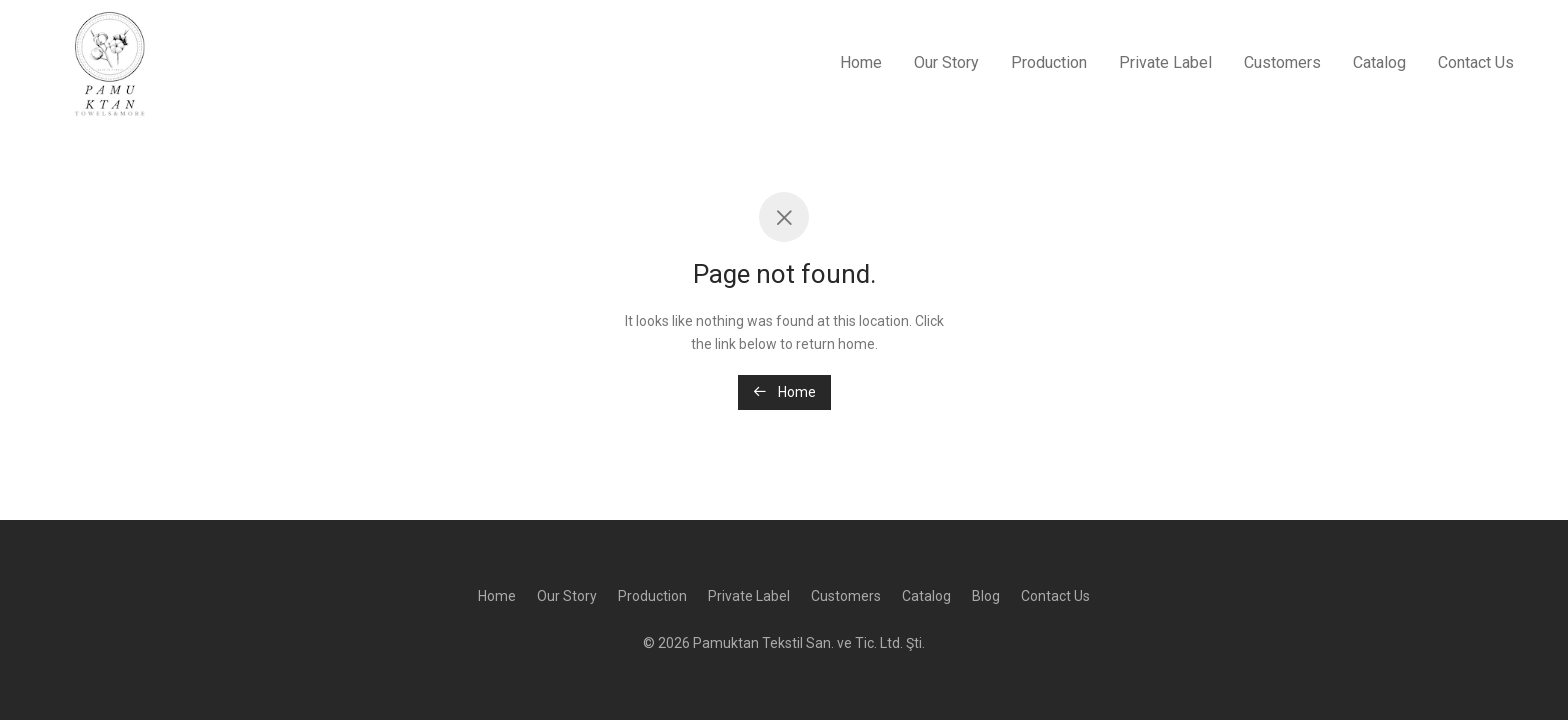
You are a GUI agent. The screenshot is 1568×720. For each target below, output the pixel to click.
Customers (1282, 62)
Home (861, 62)
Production (1049, 62)
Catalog (1379, 62)
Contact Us (1476, 62)
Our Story (946, 62)
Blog (986, 596)
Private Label (1165, 62)
